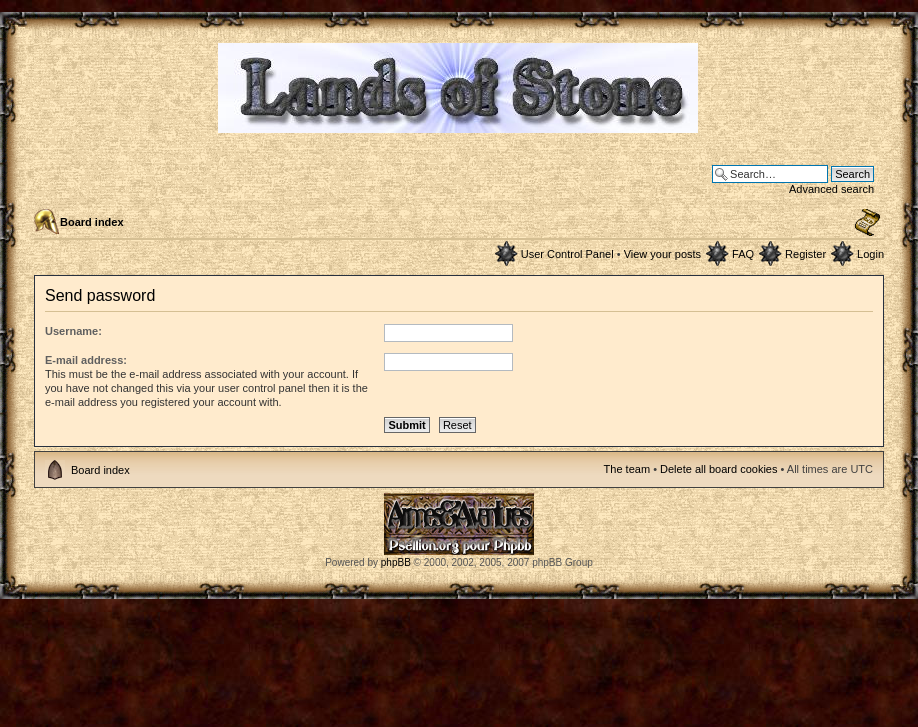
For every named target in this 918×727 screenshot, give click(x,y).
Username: (73, 331)
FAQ (743, 254)
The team (627, 469)
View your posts (662, 254)
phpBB (396, 562)
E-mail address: (86, 360)
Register (805, 254)
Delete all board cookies (718, 469)
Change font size (867, 223)
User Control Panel (567, 254)
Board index (92, 222)
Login (870, 254)
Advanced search (831, 189)
